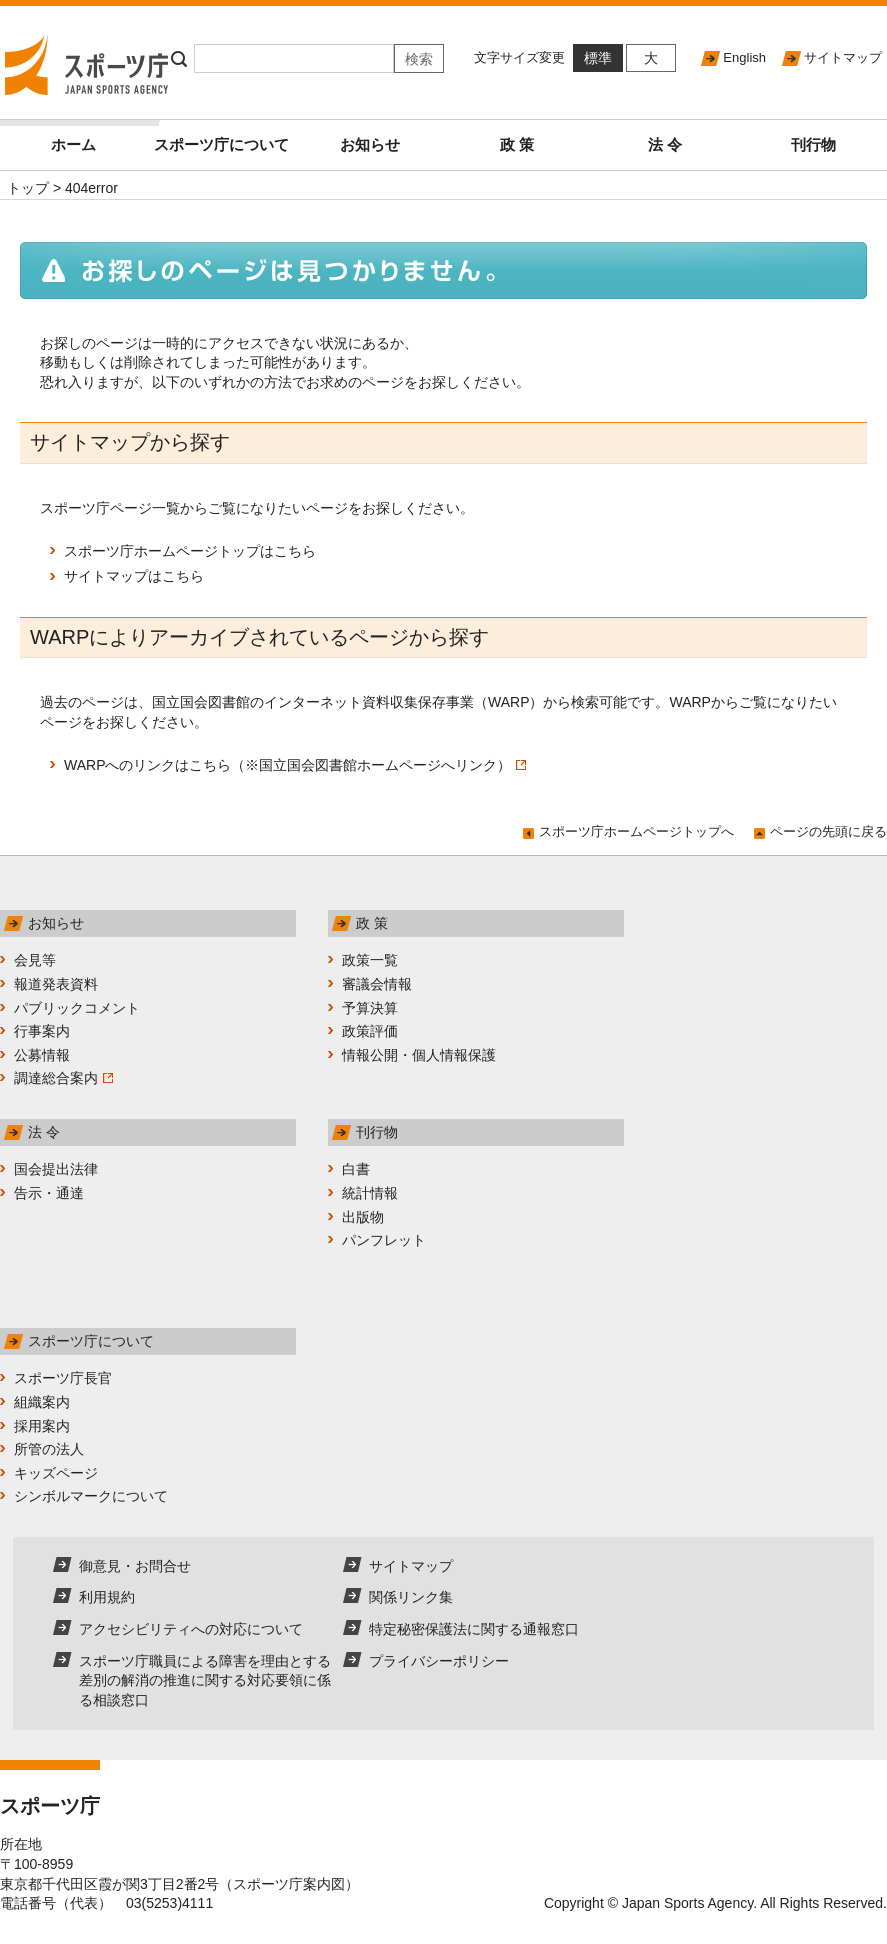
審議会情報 (377, 984)
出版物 (363, 1217)
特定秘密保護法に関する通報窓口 (474, 1629)
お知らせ (370, 144)
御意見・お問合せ (135, 1566)
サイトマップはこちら (134, 576)
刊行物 (813, 144)
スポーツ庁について (221, 144)
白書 (356, 1169)
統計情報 (370, 1193)
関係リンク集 (411, 1597)
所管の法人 (49, 1449)
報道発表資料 (56, 984)
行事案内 (42, 1031)
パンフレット (384, 1240)
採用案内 (42, 1426)
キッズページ (56, 1473)
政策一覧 (370, 960)
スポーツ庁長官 (63, 1378)
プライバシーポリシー (439, 1661)
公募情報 (42, 1055)
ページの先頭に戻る (828, 831)
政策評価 (370, 1031)
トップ (28, 188)
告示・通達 (49, 1193)
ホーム (99, 136)
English (744, 57)
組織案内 (42, 1402)
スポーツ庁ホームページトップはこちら (190, 551)
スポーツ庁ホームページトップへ (636, 831)
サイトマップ (843, 57)
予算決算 (370, 1008)
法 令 (665, 144)
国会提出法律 (56, 1169)
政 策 (517, 144)
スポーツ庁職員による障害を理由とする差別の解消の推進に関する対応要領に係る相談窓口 (205, 1680)
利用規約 (107, 1597)
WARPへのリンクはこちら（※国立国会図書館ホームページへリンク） (295, 765)
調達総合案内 (63, 1078)
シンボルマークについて (91, 1496)
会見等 (35, 960)
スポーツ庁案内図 (289, 1884)
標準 (598, 58)
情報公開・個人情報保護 (419, 1055)
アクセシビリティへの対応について (191, 1629)
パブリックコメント (77, 1008)
